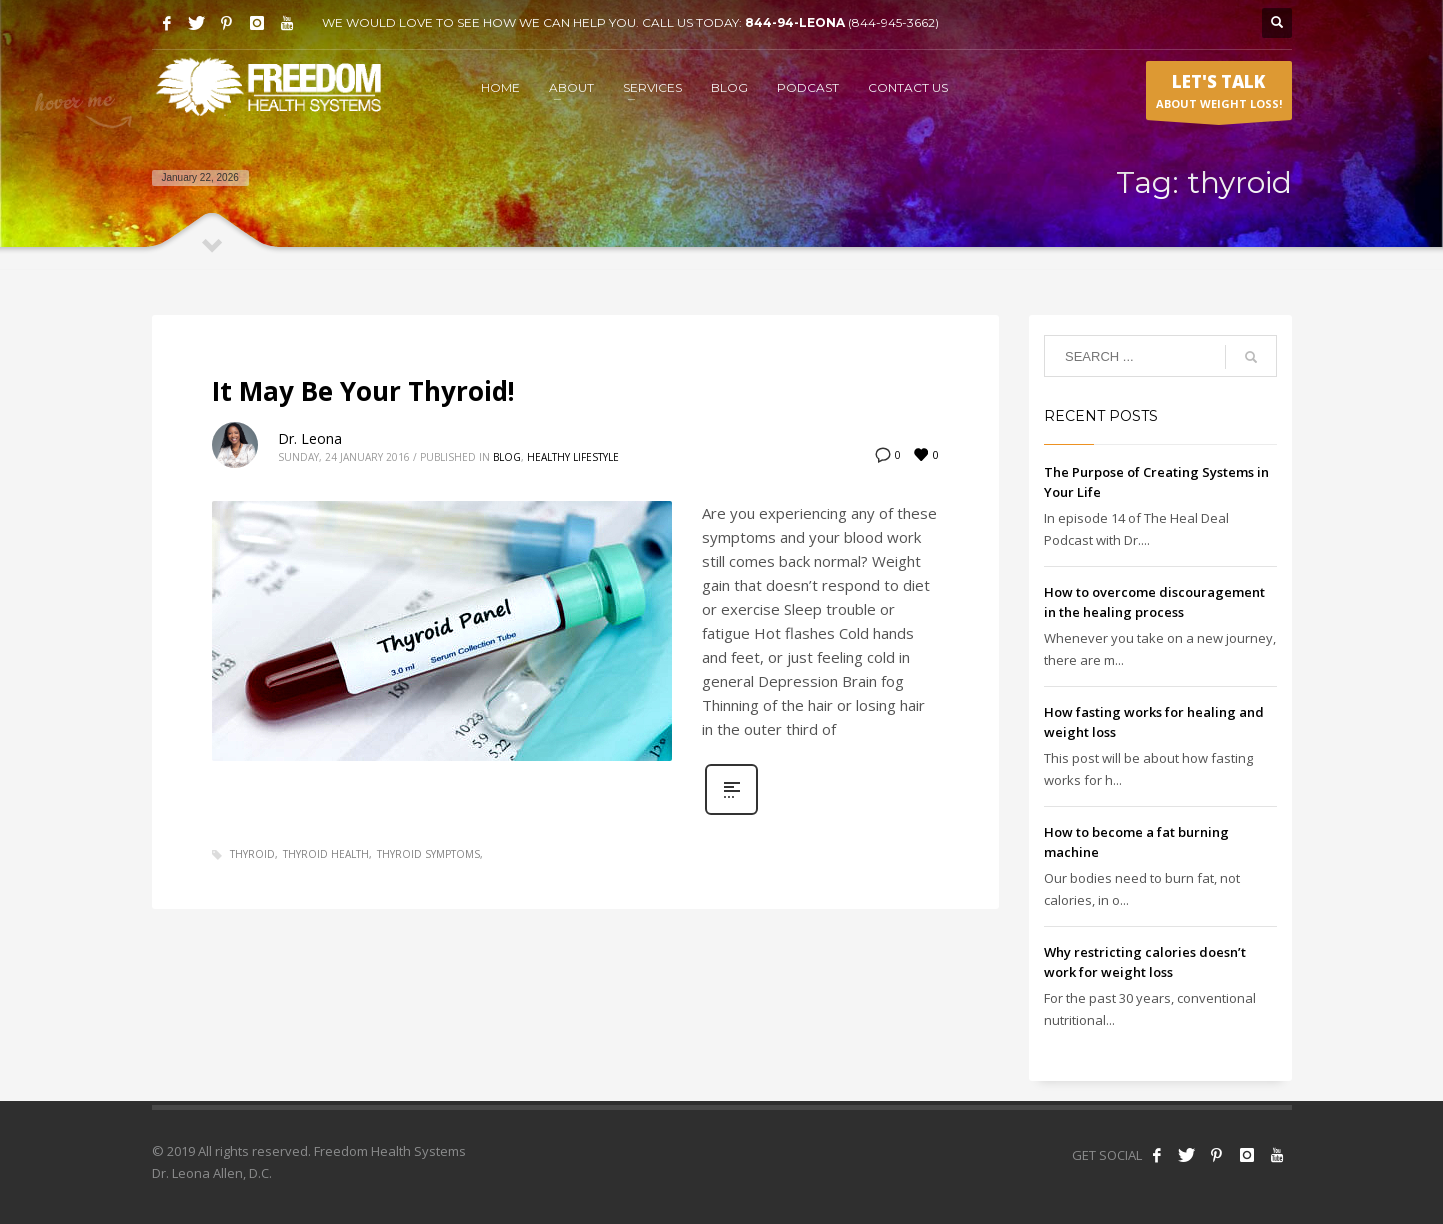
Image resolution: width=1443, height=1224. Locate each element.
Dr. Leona (310, 438)
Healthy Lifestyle (573, 457)
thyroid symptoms (428, 854)
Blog (507, 457)
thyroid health (326, 854)
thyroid (252, 854)
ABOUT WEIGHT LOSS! (1219, 95)
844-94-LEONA (796, 22)
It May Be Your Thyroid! (363, 391)
